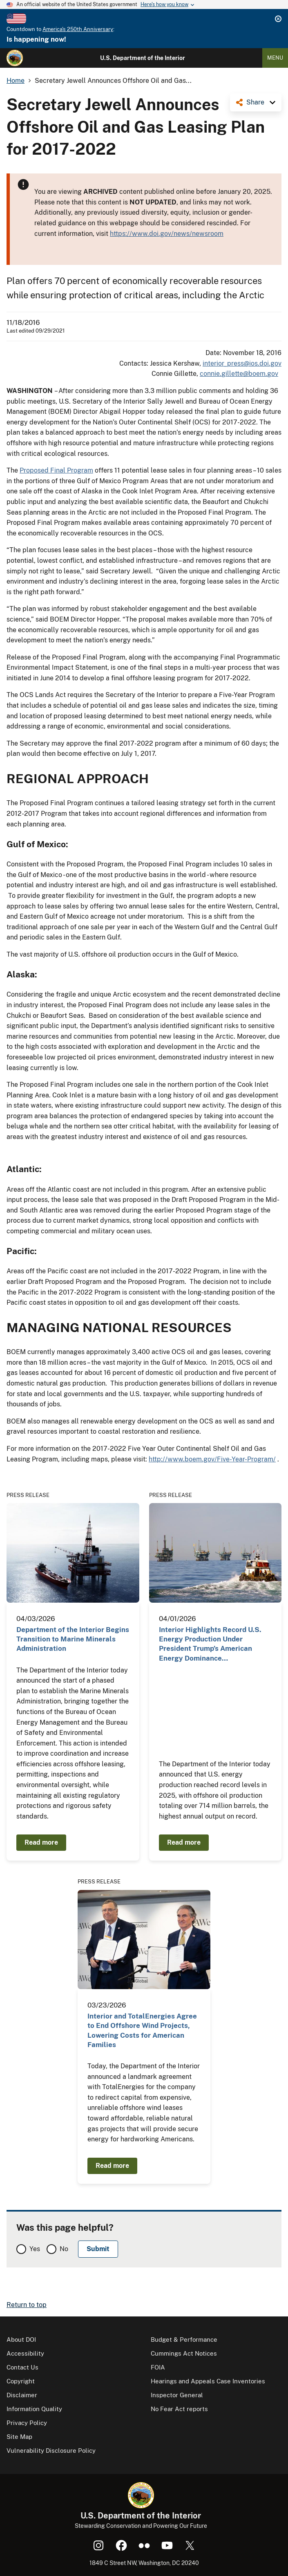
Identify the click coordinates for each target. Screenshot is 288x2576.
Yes (34, 2249)
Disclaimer (22, 2395)
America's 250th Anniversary (77, 29)
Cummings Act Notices (184, 2353)
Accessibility (25, 2353)
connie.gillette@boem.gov (239, 374)
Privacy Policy (27, 2422)
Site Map (19, 2436)
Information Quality (34, 2408)
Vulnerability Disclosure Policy (51, 2450)
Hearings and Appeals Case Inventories (208, 2381)
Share (255, 102)
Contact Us (22, 2367)
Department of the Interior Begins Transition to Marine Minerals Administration (72, 1639)
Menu (275, 58)
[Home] (15, 58)
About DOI (21, 2339)
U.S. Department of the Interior (142, 58)
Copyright (21, 2381)
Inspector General (177, 2395)
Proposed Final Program (56, 470)
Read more (41, 1842)
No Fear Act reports (179, 2408)
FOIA (158, 2367)
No (64, 2249)
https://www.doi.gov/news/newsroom (166, 234)
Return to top (27, 2305)
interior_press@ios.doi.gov (242, 363)
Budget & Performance (184, 2339)
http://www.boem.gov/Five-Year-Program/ (212, 1459)
